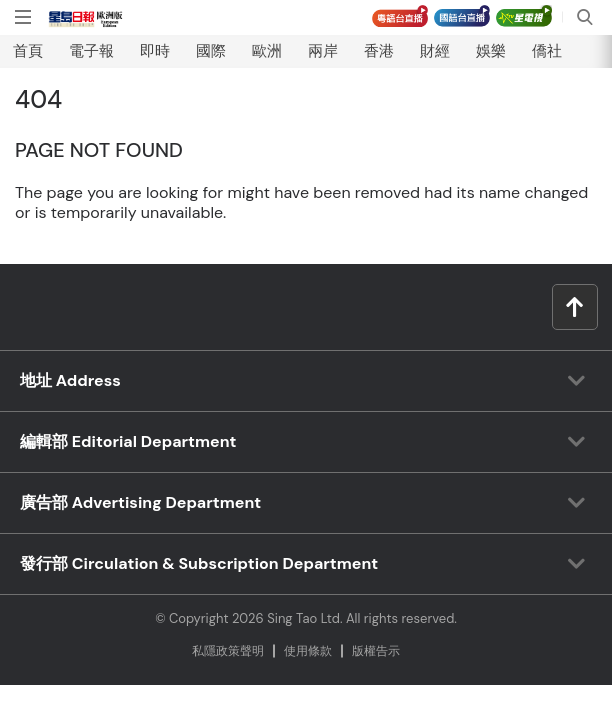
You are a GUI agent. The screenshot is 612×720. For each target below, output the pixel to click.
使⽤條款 (308, 651)
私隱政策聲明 (228, 651)
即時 (155, 51)
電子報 (91, 51)
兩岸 (323, 51)
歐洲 (267, 51)
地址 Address (70, 380)
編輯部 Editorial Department (128, 441)
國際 (211, 51)
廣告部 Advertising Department (140, 502)
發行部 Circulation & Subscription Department (199, 563)
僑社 (547, 51)
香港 (379, 51)
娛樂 (491, 51)
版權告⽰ (376, 651)
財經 (435, 51)
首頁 (28, 51)
